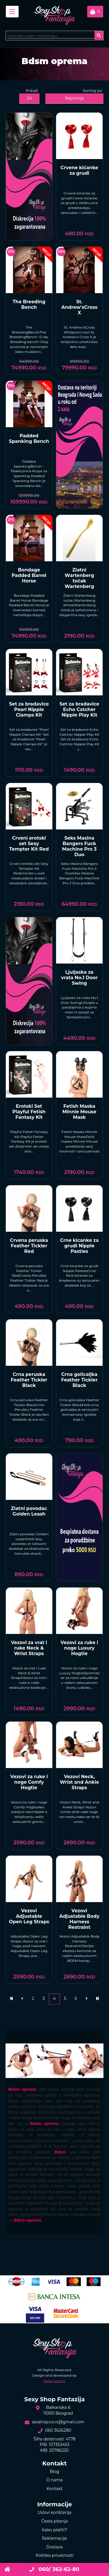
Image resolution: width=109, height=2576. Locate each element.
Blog (54, 2471)
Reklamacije (54, 2538)
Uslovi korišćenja (54, 2512)
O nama (54, 2480)
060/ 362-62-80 (54, 2569)
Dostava (54, 2547)
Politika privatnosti (54, 2555)
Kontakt (55, 2488)
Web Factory (55, 2381)
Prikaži (32, 90)
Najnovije (74, 98)
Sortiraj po (92, 90)
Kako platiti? (54, 2529)
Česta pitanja (54, 2521)
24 (29, 98)
